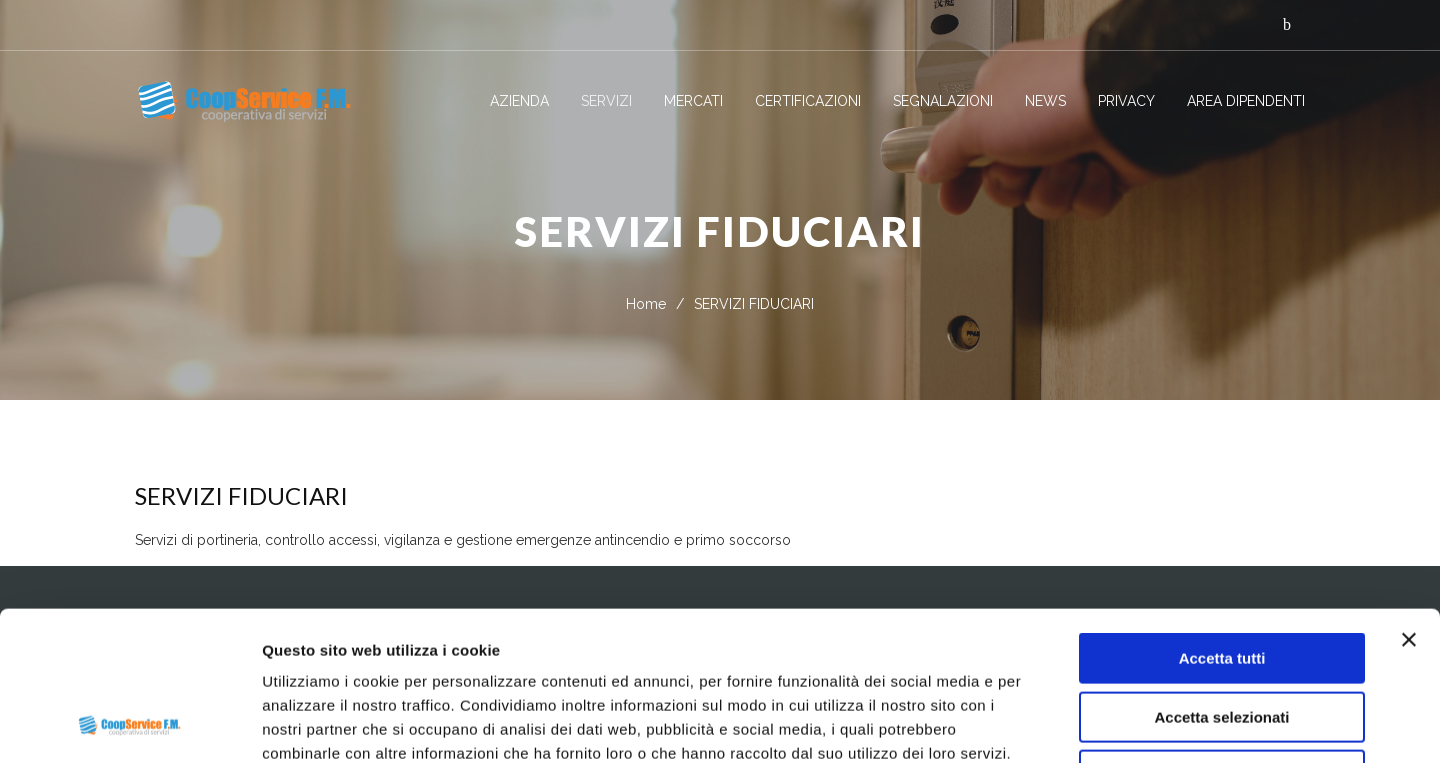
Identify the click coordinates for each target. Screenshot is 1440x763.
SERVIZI (606, 101)
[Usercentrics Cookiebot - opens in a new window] (129, 724)
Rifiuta (1222, 635)
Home (646, 304)
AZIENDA (519, 101)
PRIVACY (1126, 101)
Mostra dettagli (1052, 723)
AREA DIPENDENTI (1246, 101)
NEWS (1045, 101)
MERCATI (693, 101)
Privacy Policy (316, 637)
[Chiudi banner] (1409, 500)
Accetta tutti (1222, 518)
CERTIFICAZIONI (808, 101)
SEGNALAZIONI (943, 101)
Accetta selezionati (1221, 577)
